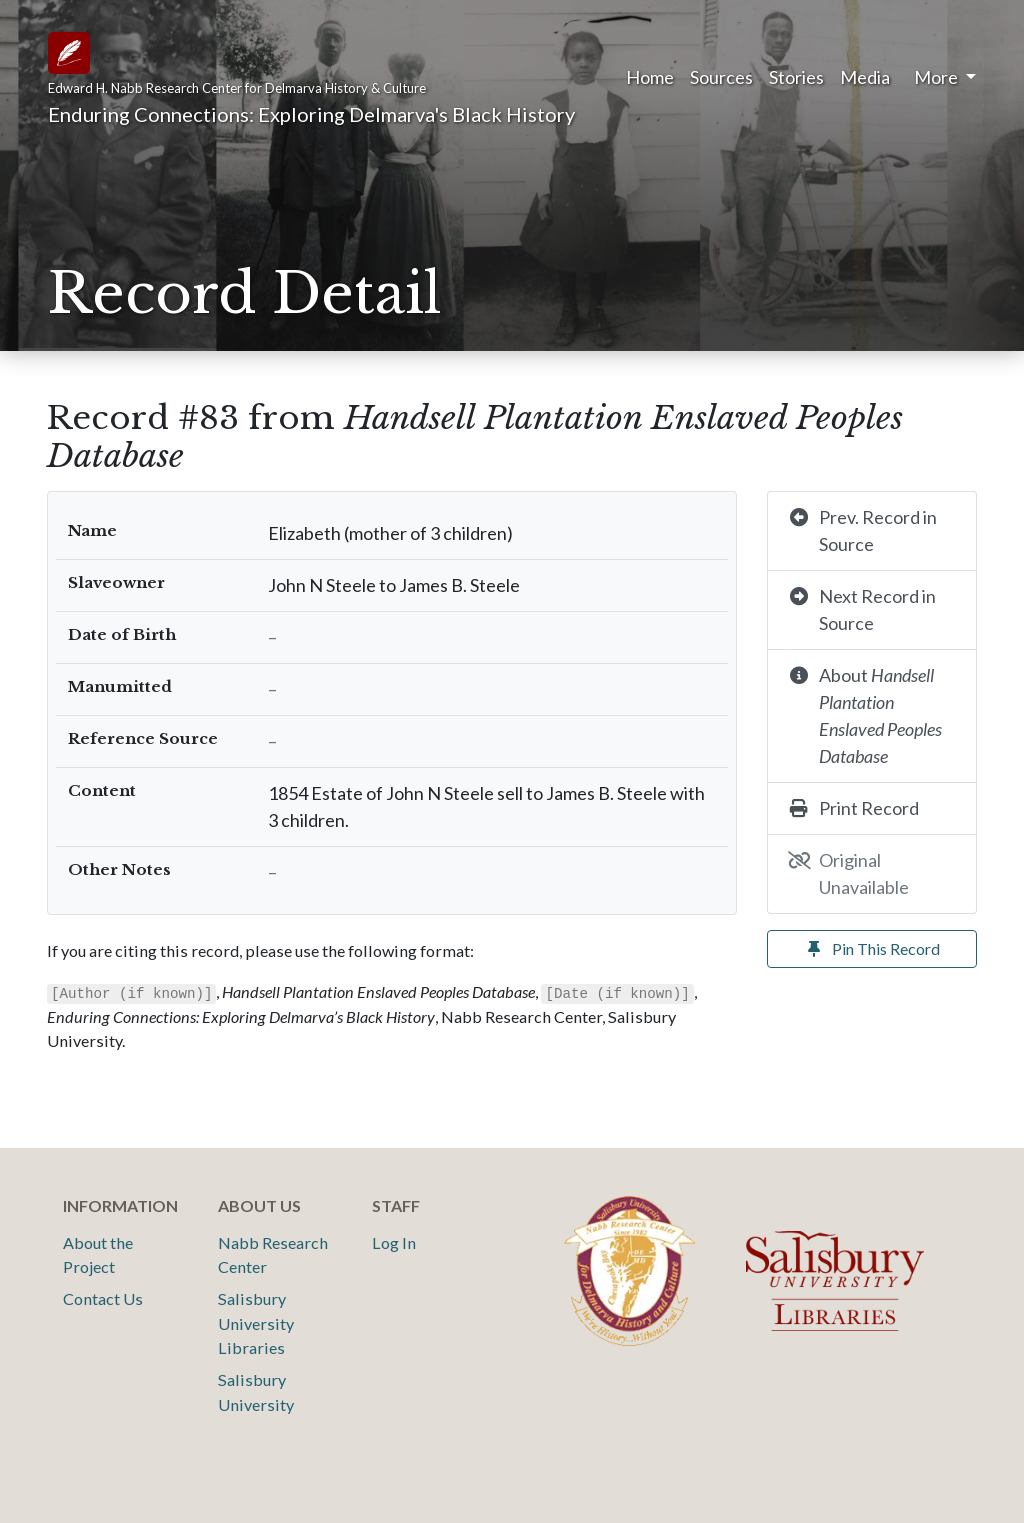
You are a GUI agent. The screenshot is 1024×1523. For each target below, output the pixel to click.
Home (650, 77)
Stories (796, 77)
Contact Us (103, 1298)
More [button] (937, 77)
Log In (394, 1242)
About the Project (98, 1254)
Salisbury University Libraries (256, 1323)
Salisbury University (256, 1391)
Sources (721, 77)
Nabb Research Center (273, 1254)
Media (865, 77)
